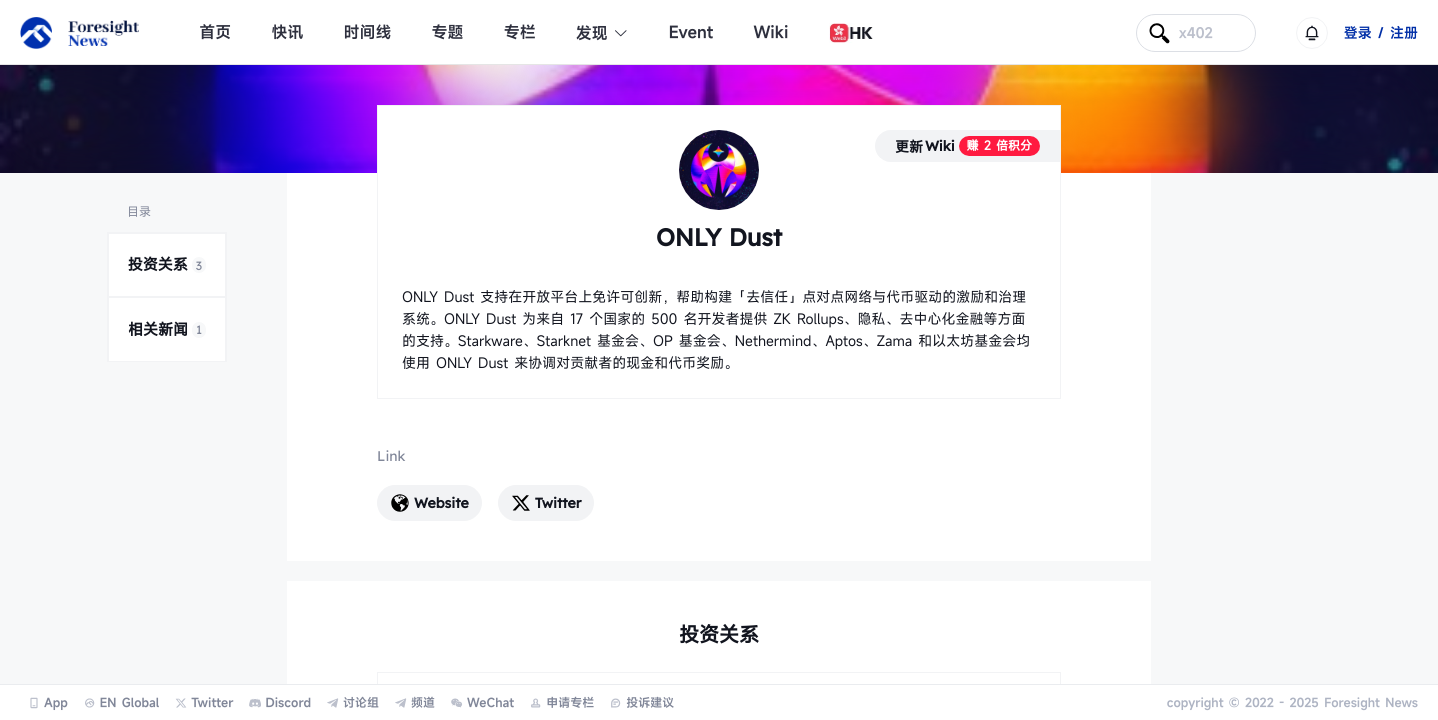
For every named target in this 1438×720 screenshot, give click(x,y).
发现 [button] (602, 33)
